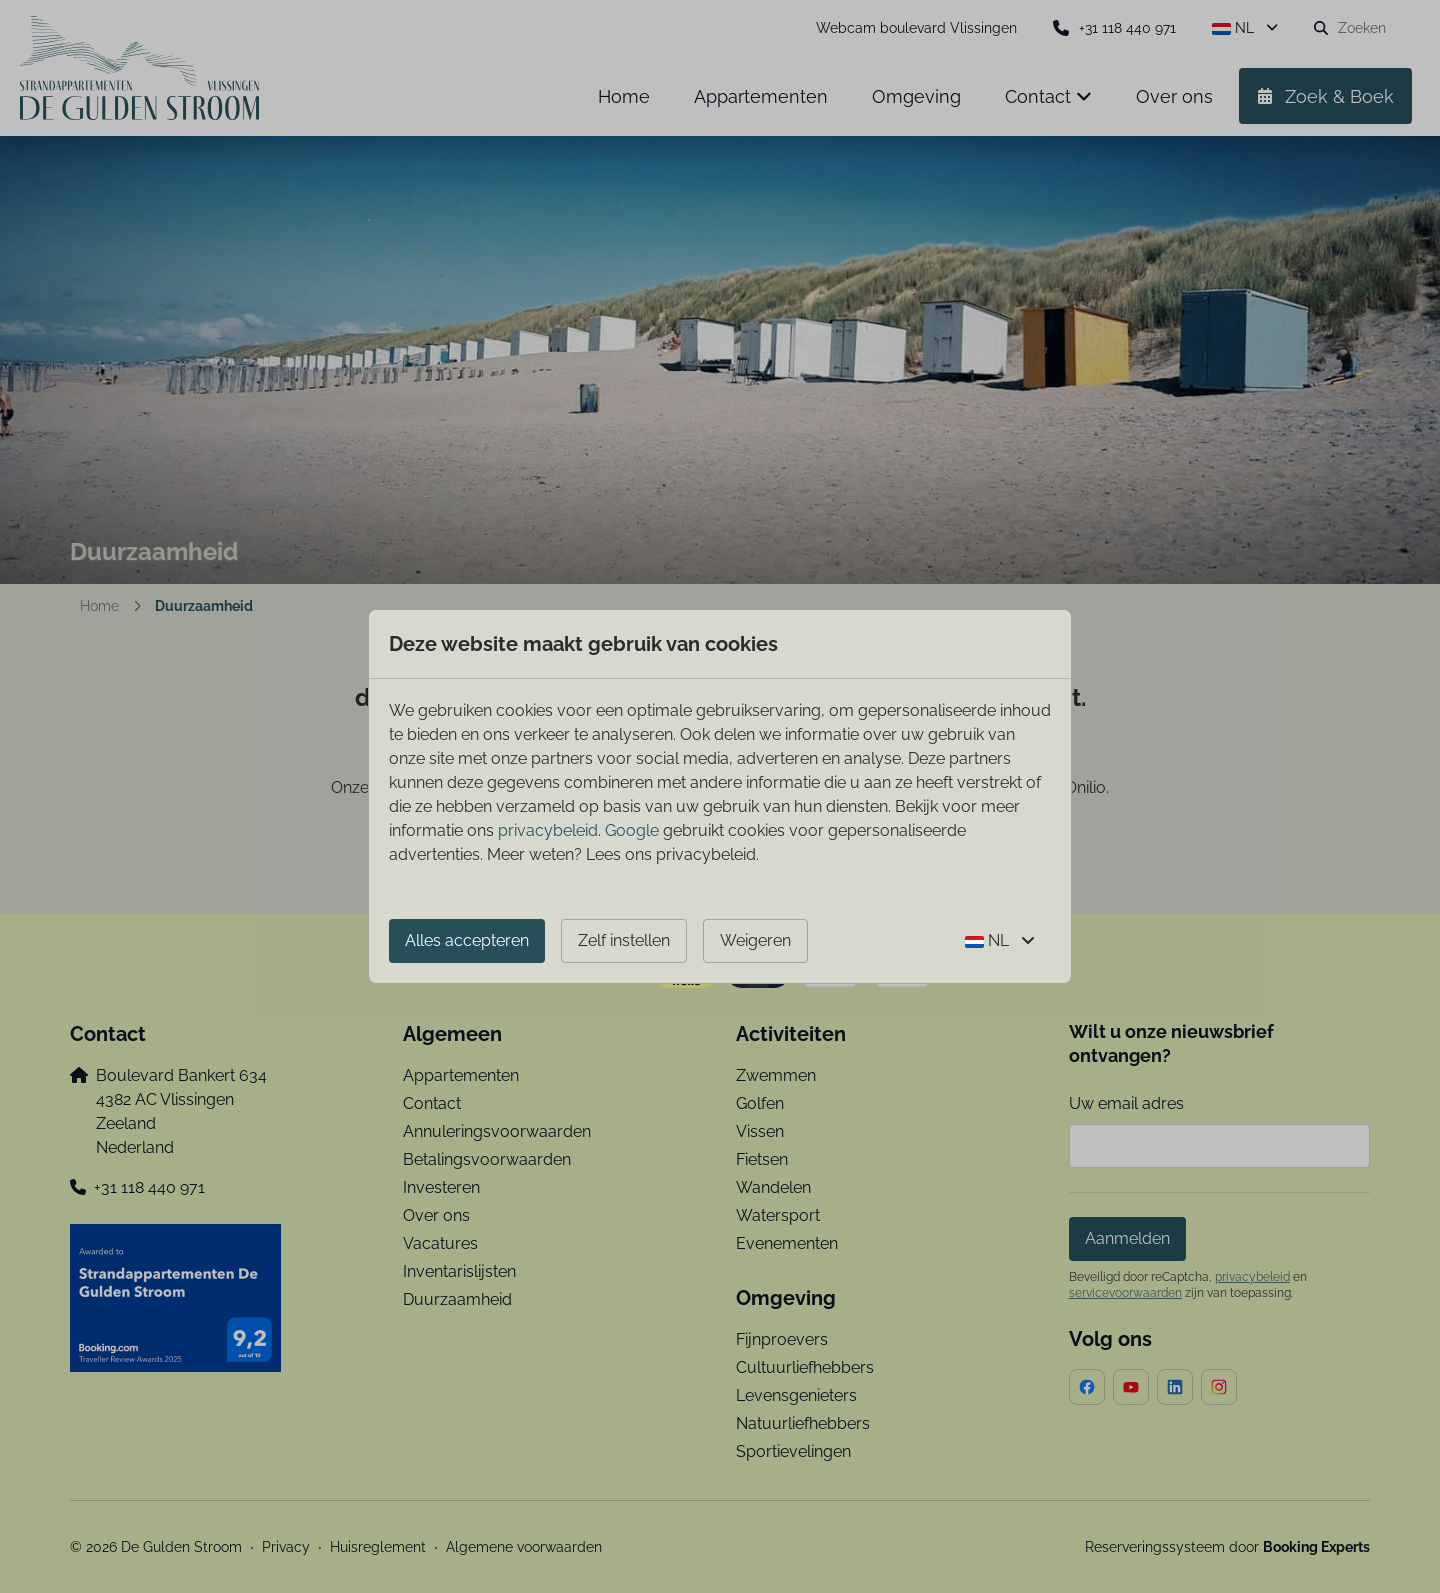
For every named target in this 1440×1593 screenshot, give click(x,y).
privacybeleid (548, 830)
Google (632, 830)
